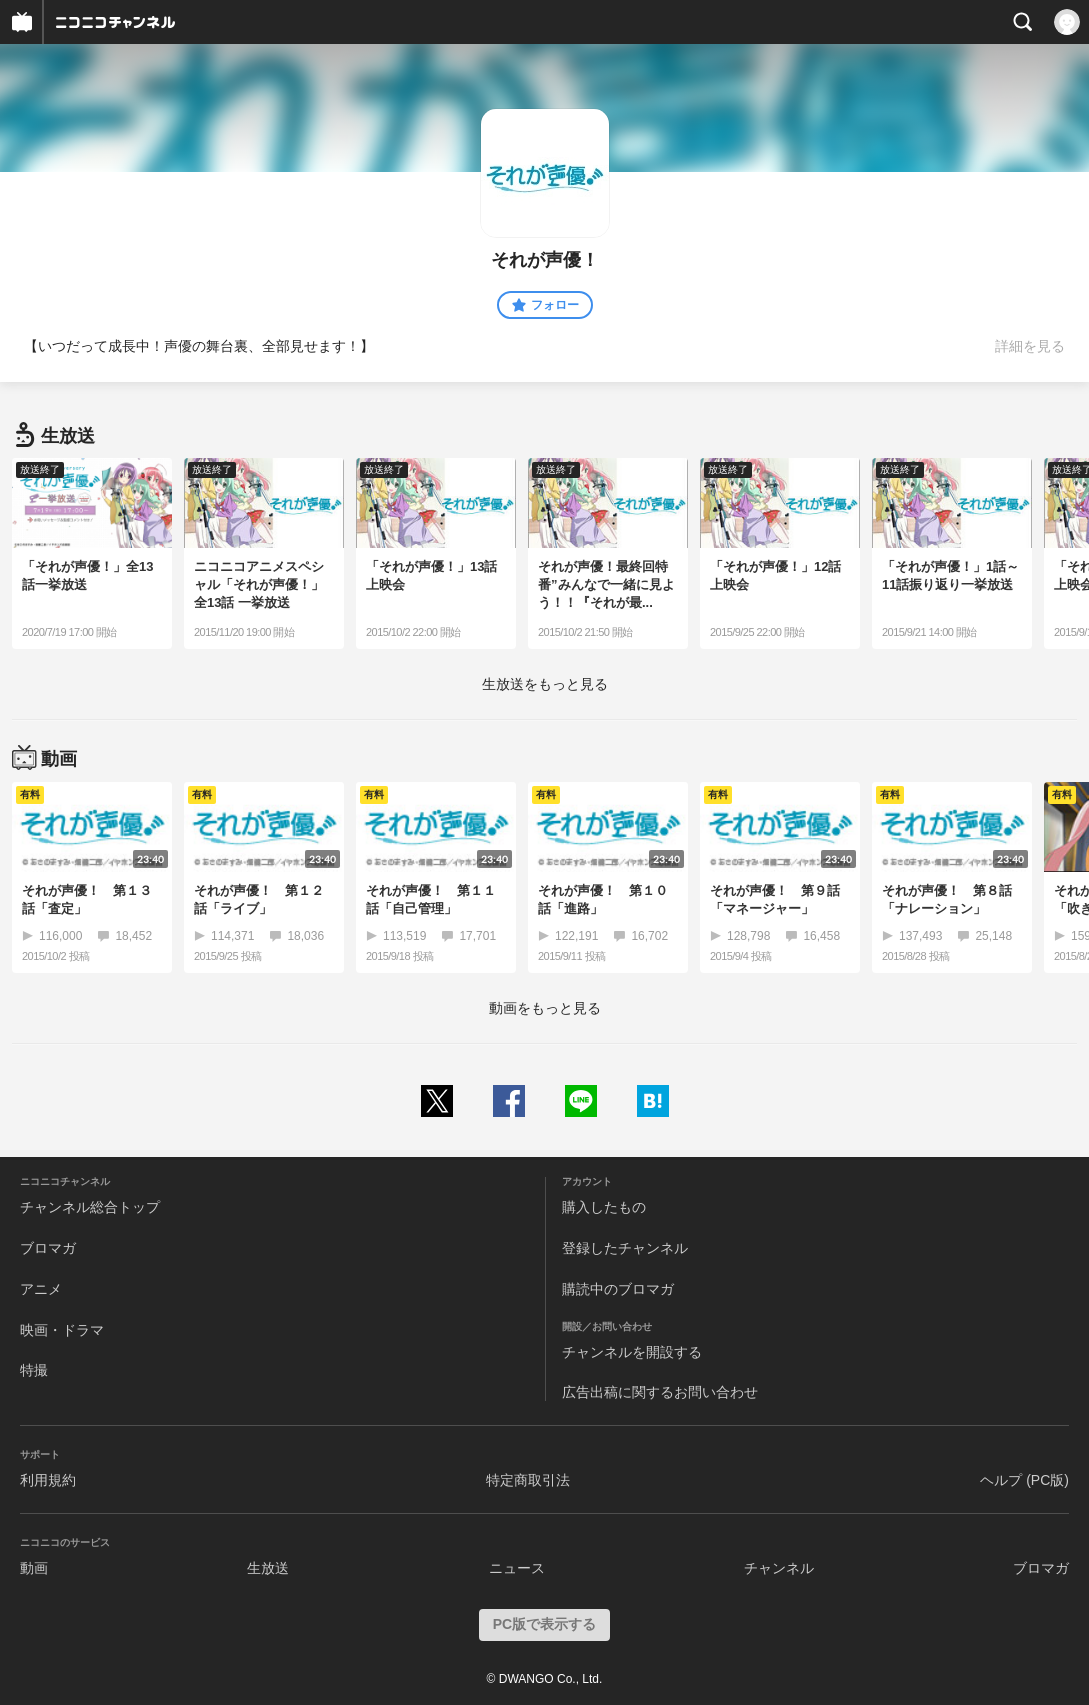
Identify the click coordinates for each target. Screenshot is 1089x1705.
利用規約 (48, 1480)
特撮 (34, 1370)
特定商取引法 (528, 1480)
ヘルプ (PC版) (1024, 1480)
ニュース (517, 1568)
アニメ (41, 1289)
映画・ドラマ (62, 1330)
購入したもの (604, 1207)
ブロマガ (48, 1248)
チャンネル (779, 1568)
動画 (34, 1568)
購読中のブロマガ (618, 1289)
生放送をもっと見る (545, 684)
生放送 (268, 1568)
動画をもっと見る (545, 1008)
